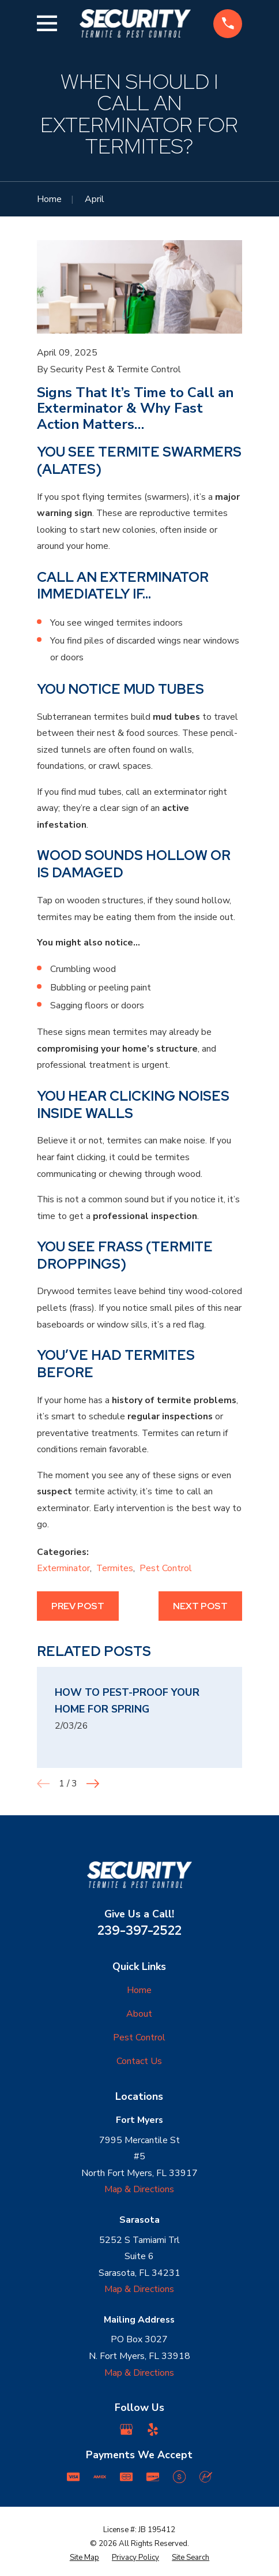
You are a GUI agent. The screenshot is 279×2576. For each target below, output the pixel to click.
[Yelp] (152, 2429)
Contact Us (139, 2061)
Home (139, 1990)
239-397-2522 (139, 1930)
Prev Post (77, 1606)
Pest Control (166, 1568)
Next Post (200, 1606)
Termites (114, 1568)
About (139, 2013)
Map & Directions (139, 2189)
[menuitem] (84, 2558)
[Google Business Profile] (126, 2429)
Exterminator (63, 1568)
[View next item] (92, 1783)
